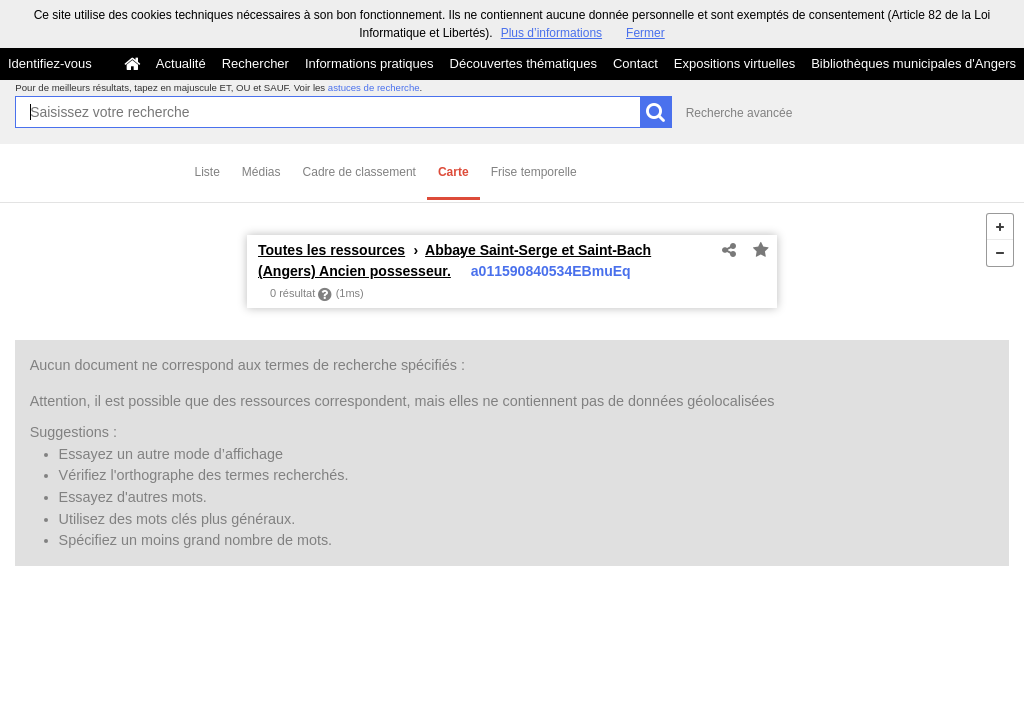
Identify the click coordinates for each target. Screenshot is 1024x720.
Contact (635, 63)
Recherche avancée (739, 113)
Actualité (181, 63)
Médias (261, 172)
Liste (207, 172)
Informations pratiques (369, 63)
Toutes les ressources (331, 250)
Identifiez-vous (50, 63)
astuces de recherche (374, 87)
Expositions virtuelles (734, 63)
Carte (453, 172)
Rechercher (255, 63)
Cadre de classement (359, 172)
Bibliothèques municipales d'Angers (913, 63)
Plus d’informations (551, 33)
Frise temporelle (534, 172)
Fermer (645, 33)
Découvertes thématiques (523, 63)
